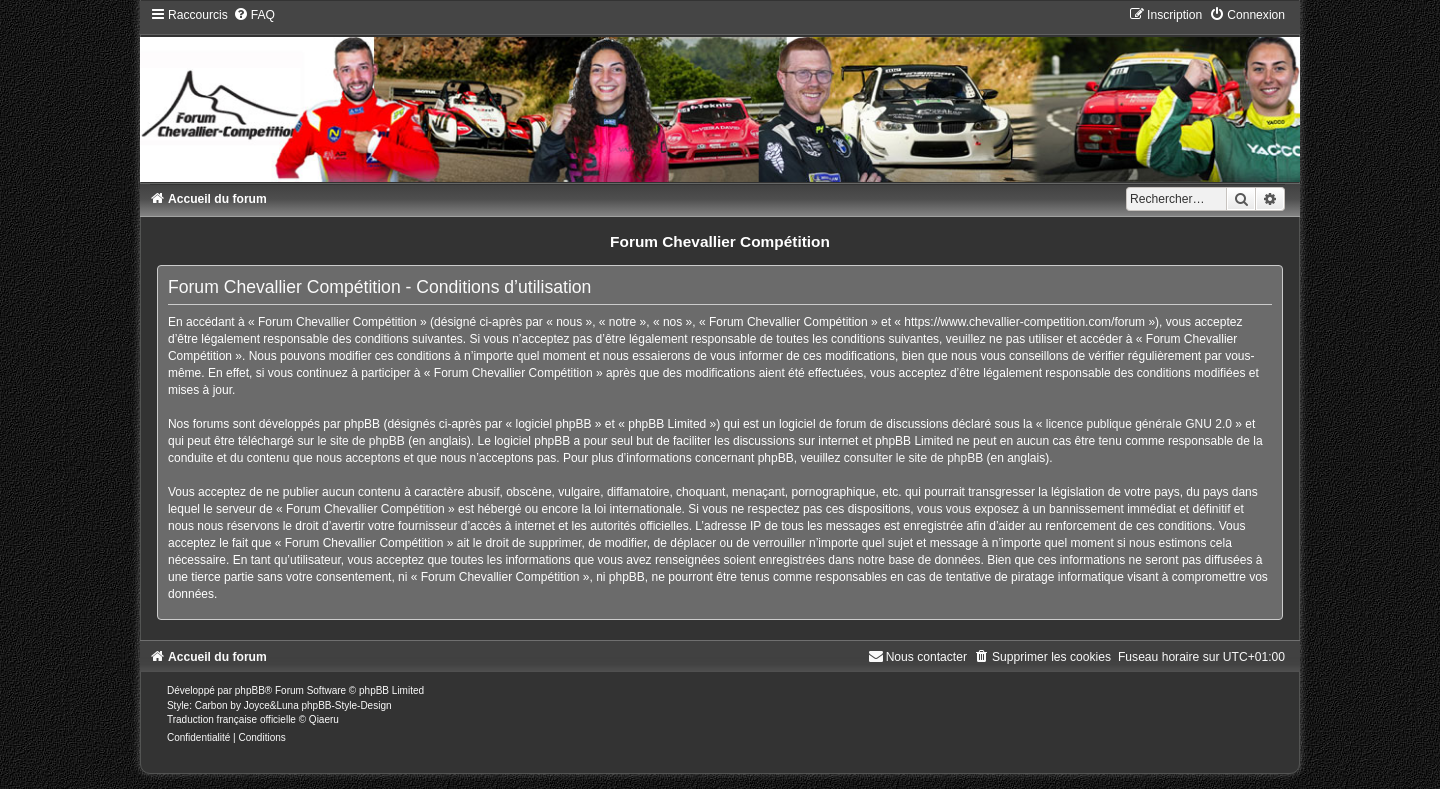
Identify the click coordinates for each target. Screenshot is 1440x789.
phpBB (250, 690)
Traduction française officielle (231, 719)
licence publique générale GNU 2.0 (1139, 424)
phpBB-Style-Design (346, 705)
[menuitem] (254, 15)
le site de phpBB (360, 441)
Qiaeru (324, 719)
